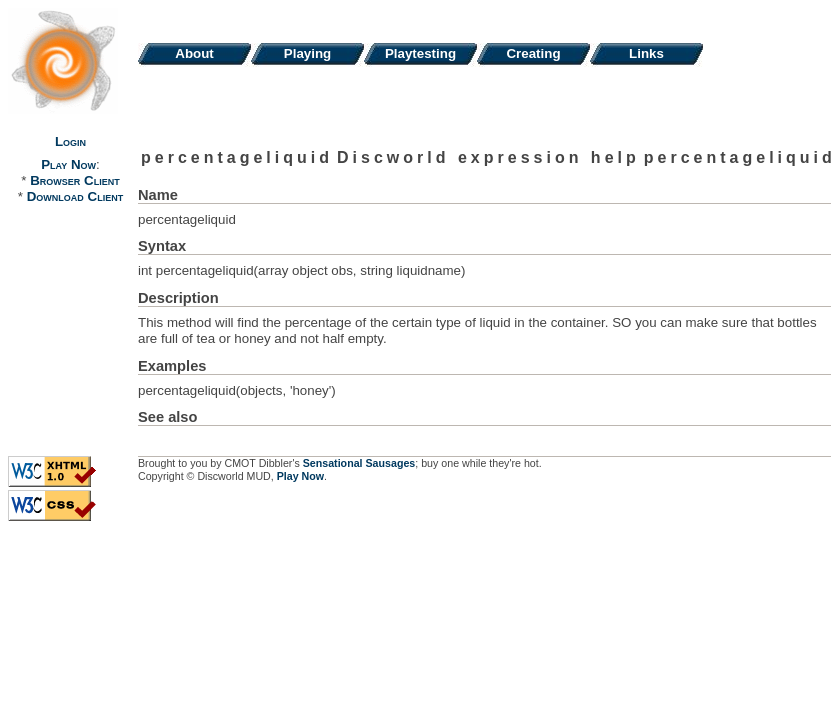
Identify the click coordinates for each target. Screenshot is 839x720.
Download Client (75, 196)
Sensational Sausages (359, 463)
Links (646, 53)
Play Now (68, 164)
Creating (533, 53)
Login (70, 141)
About (194, 53)
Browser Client (74, 180)
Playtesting (420, 53)
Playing (307, 53)
